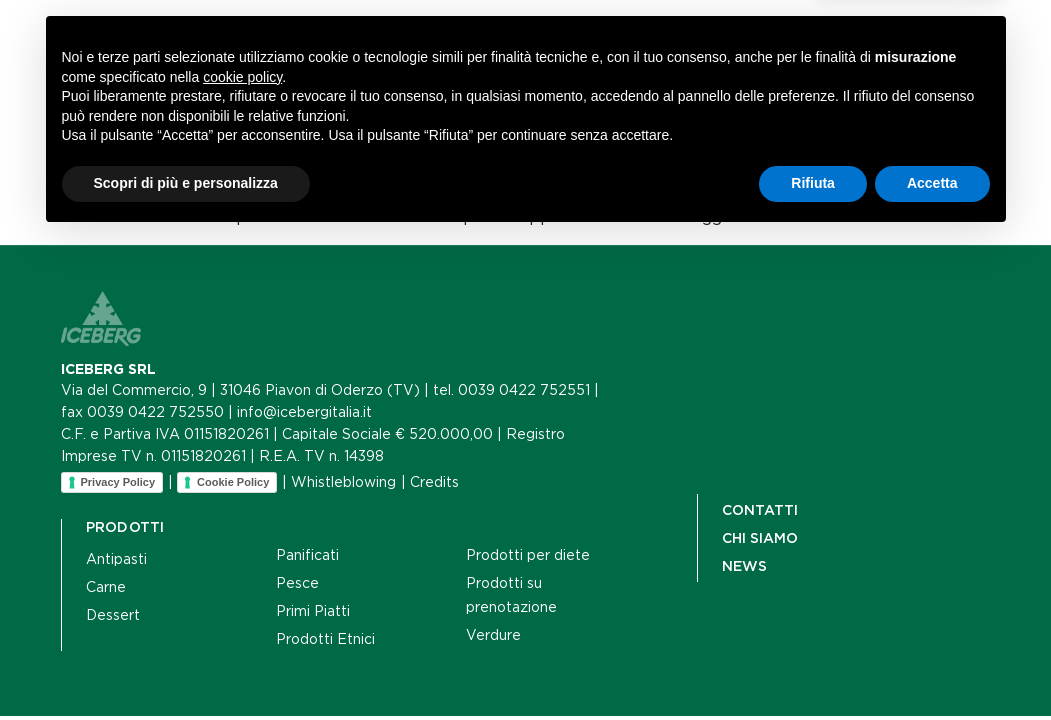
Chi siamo (349, 79)
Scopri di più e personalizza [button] (186, 665)
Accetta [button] (932, 665)
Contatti (540, 79)
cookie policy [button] (242, 559)
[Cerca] (820, 70)
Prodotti (235, 79)
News (446, 79)
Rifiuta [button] (813, 665)
